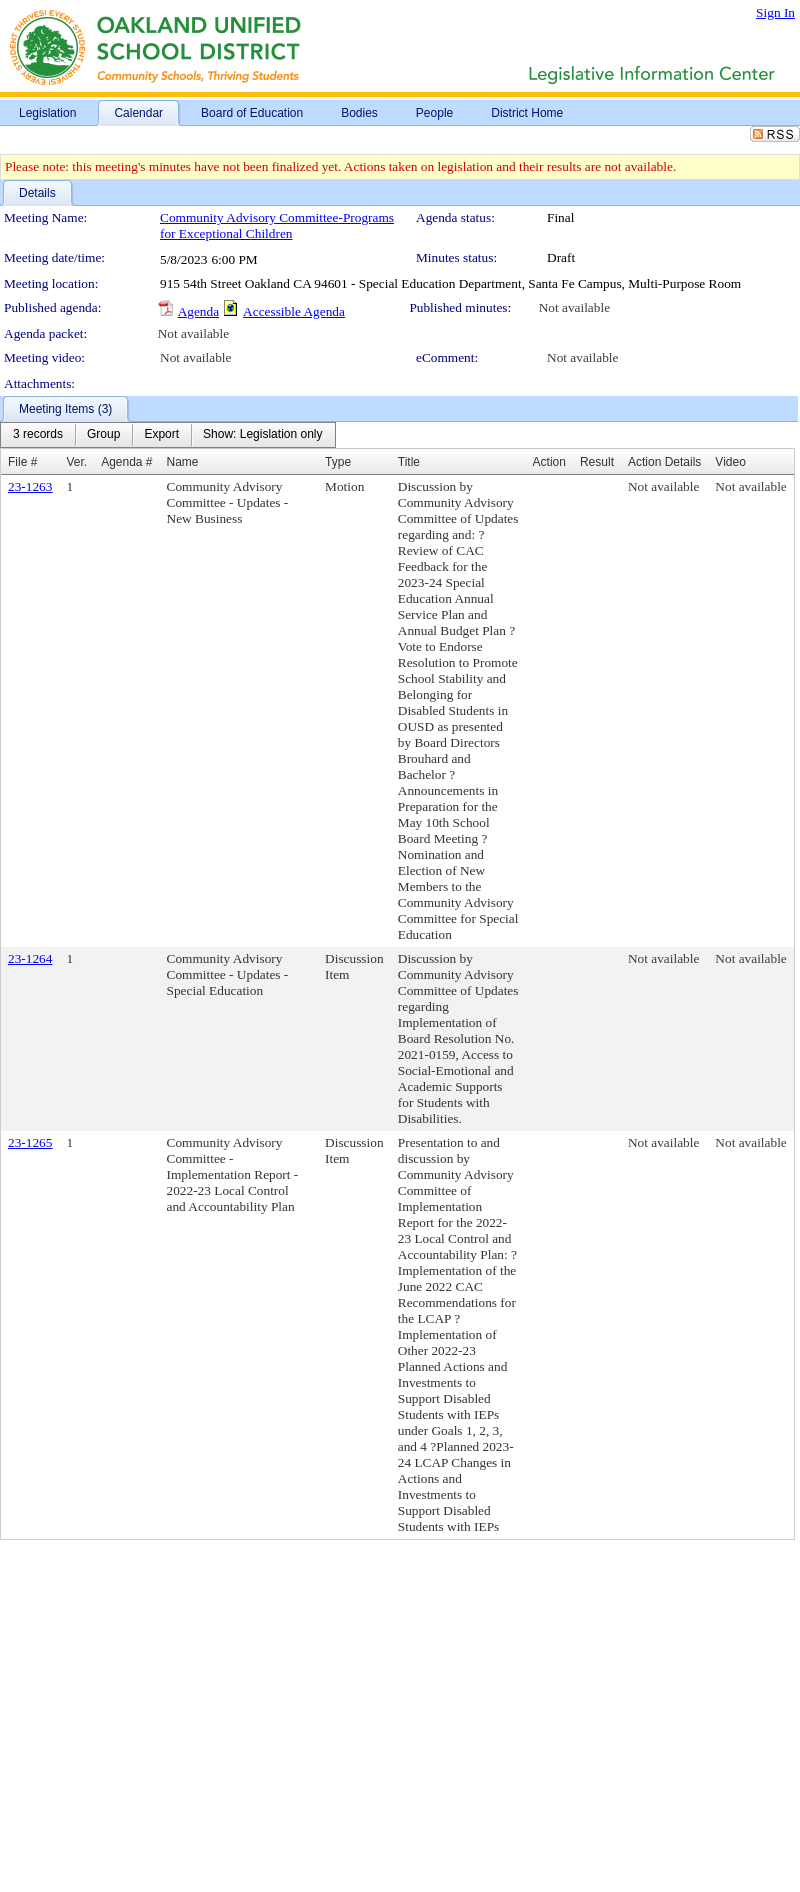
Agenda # (126, 462)
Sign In (775, 12)
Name (183, 462)
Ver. (76, 462)
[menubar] (168, 435)
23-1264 (30, 958)
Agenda (198, 311)
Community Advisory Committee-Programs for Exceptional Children (277, 225)
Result (597, 462)
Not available (574, 307)
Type (338, 462)
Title (409, 462)
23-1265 (30, 1142)
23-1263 (30, 486)
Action (549, 462)
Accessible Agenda (294, 311)
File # (22, 462)
